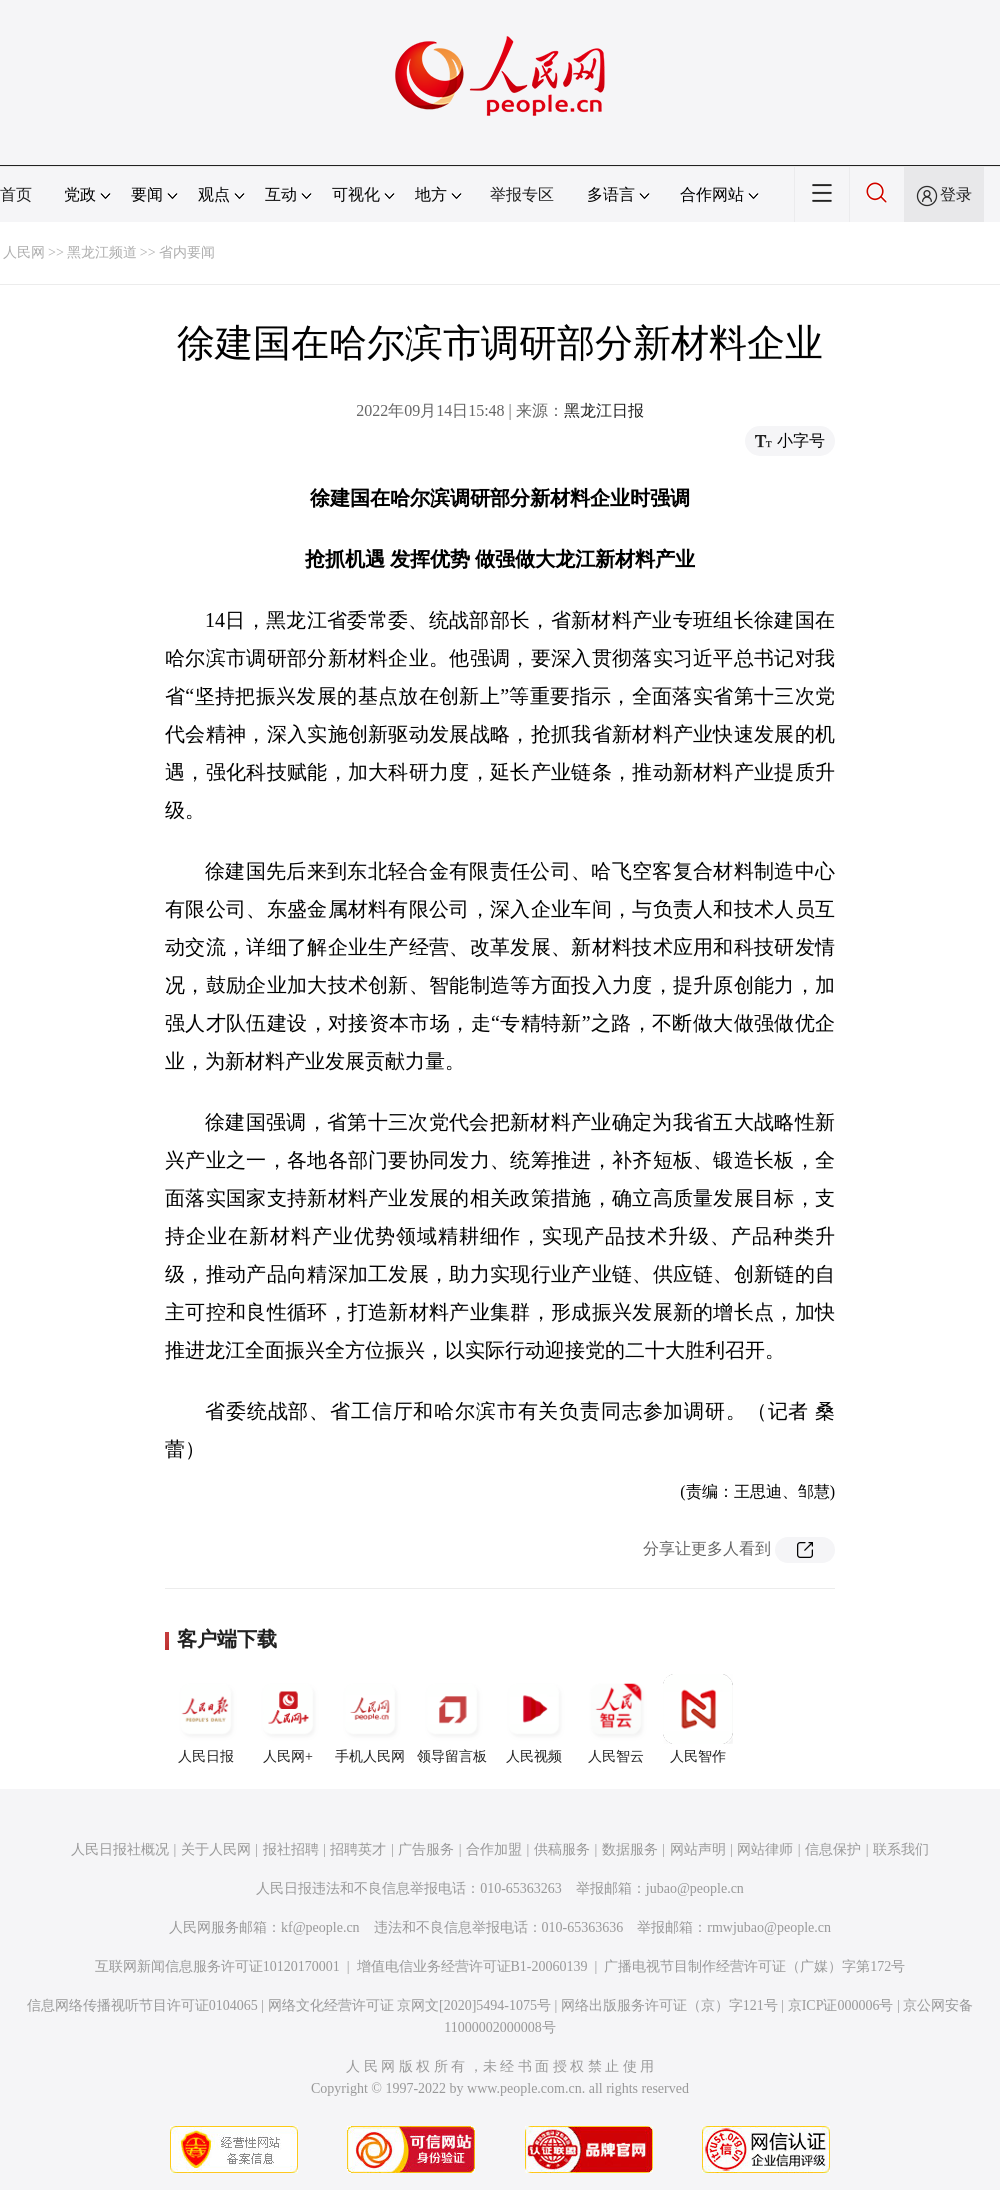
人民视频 (534, 1719)
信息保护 (833, 1849)
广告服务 (426, 1849)
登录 (956, 194)
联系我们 (901, 1849)
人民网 (24, 252)
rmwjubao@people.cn (769, 1927)
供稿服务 (562, 1849)
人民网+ (288, 1719)
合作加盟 (494, 1849)
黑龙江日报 (604, 410)
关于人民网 (216, 1849)
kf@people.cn (320, 1927)
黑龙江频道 (102, 252)
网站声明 (698, 1849)
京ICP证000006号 (841, 2005)
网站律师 (765, 1849)
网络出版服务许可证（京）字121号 (669, 2005)
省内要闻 (187, 252)
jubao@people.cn (695, 1888)
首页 (16, 194)
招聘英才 (358, 1849)
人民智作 (698, 1719)
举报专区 (522, 194)
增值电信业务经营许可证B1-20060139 (472, 1966)
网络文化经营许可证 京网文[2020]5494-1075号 (410, 2005)
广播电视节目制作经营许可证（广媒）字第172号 (754, 1966)
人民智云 (616, 1719)
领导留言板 (452, 1719)
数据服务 (630, 1849)
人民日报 (206, 1719)
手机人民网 (370, 1719)
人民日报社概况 (120, 1849)
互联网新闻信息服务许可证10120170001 (217, 1966)
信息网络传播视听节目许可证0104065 (142, 2005)
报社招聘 (291, 1849)
